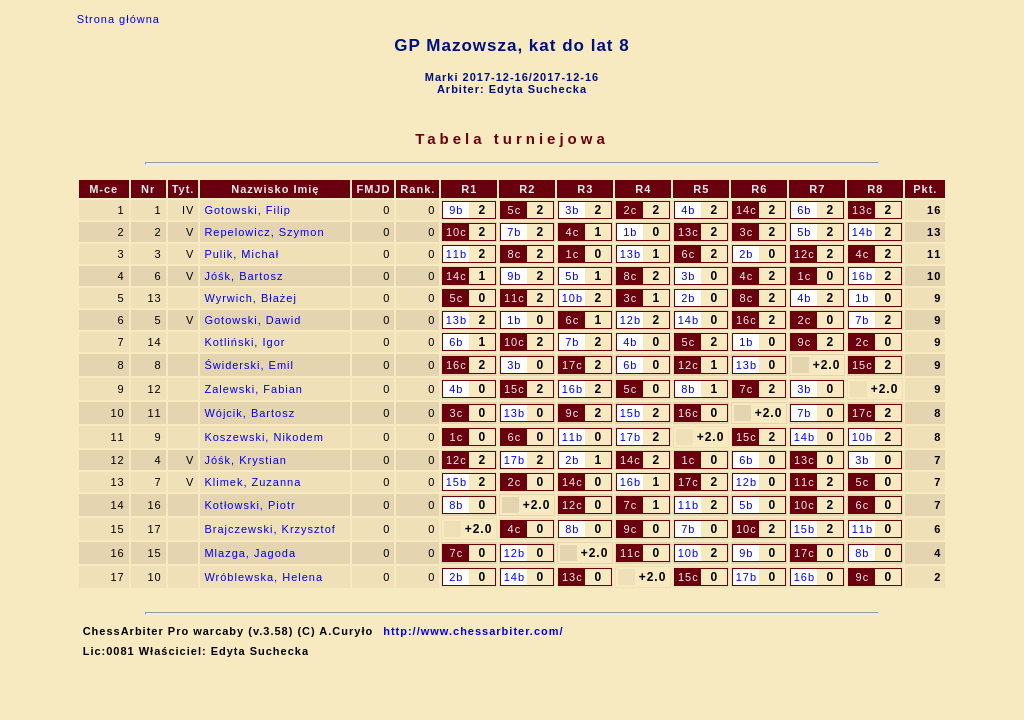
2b (746, 254)
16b (862, 276)
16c (746, 320)
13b (630, 254)
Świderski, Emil (249, 365)
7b (514, 232)
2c (631, 210)
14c (746, 210)
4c (573, 232)
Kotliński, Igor (244, 342)
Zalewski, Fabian (253, 389)
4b (688, 210)
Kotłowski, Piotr (249, 505)
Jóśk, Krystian (245, 460)
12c (804, 254)
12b (630, 320)
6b (804, 210)
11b (456, 254)
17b (630, 437)
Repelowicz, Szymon (264, 232)
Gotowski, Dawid (252, 320)
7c (747, 389)
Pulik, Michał (241, 254)
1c (573, 254)
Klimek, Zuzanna (252, 482)
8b (688, 389)
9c (805, 342)
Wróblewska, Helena (263, 577)
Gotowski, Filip (247, 210)
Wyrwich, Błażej (250, 298)
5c (515, 210)
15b (630, 413)
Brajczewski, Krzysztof (269, 529)
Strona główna (118, 19)
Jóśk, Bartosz (243, 276)
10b (572, 298)
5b (804, 232)
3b (572, 210)
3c (747, 232)
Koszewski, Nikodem (263, 437)
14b (862, 232)
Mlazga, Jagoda (250, 553)
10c (456, 232)
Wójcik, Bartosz (249, 413)
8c (515, 254)
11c (514, 298)
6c (689, 254)
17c (572, 365)
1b (630, 232)
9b (456, 210)
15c (862, 365)
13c (862, 210)
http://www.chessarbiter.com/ (473, 631)
